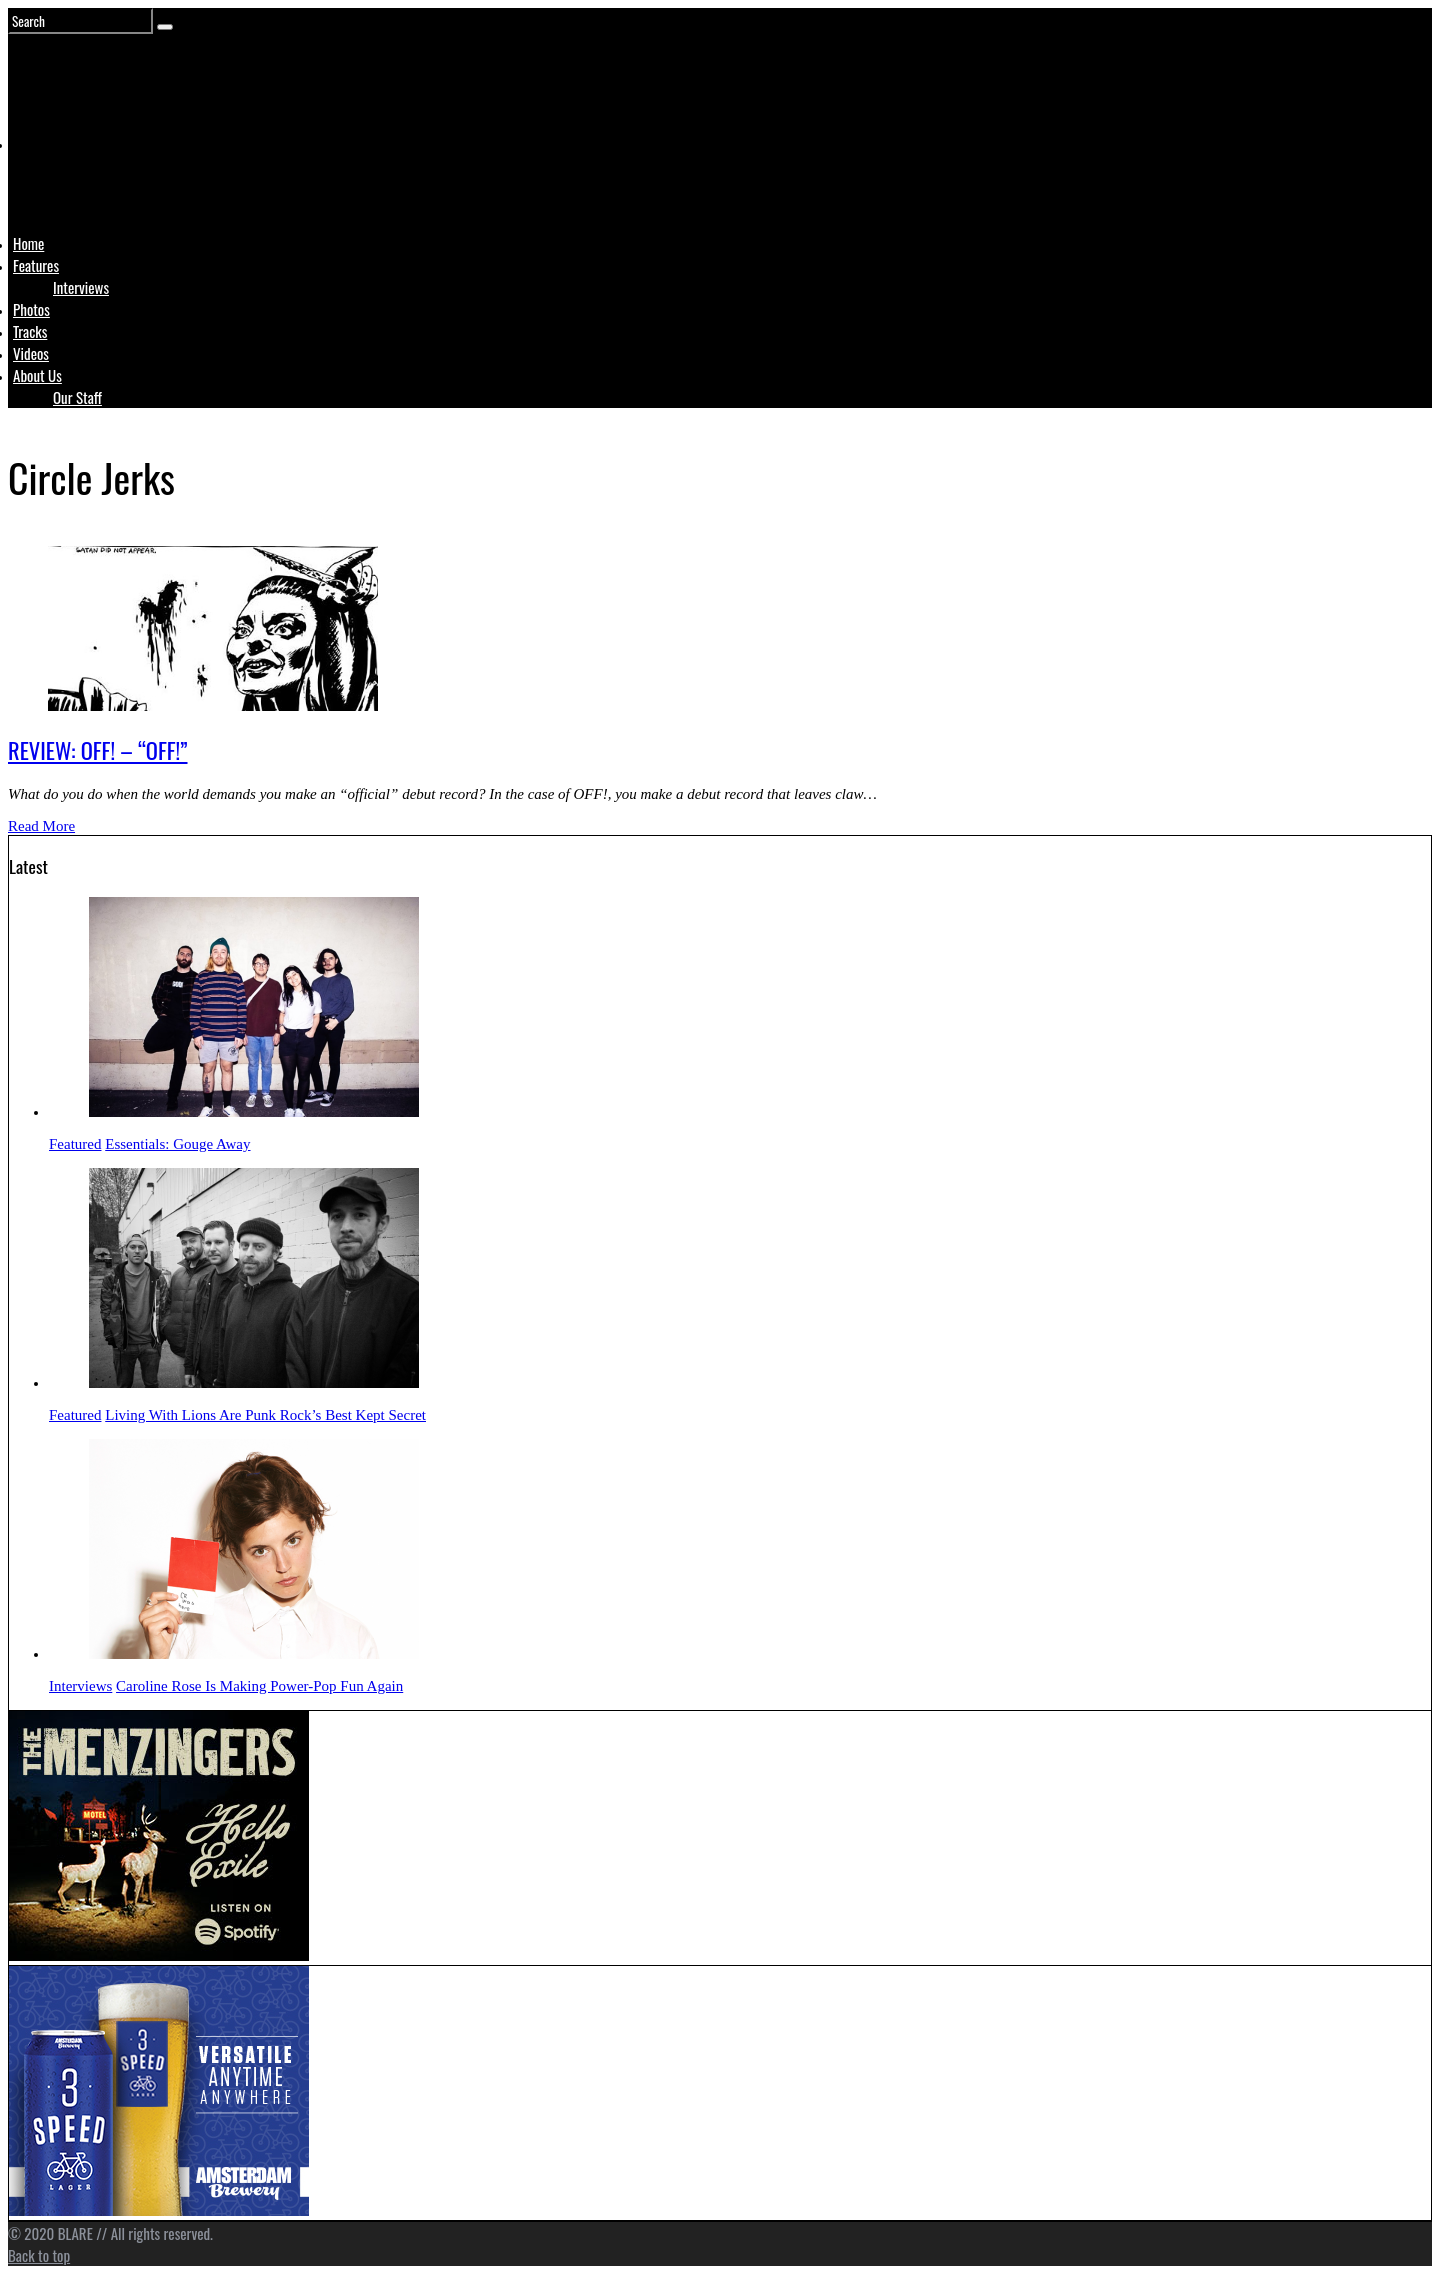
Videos (31, 353)
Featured (75, 1144)
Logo (63, 182)
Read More (41, 826)
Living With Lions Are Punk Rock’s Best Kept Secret (265, 1415)
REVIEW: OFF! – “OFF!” (98, 750)
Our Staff (77, 397)
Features (36, 265)
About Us (37, 375)
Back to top (39, 2255)
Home (28, 243)
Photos (31, 309)
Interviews (81, 287)
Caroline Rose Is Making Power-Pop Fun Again (259, 1686)
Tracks (30, 331)
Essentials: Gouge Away (177, 1144)
